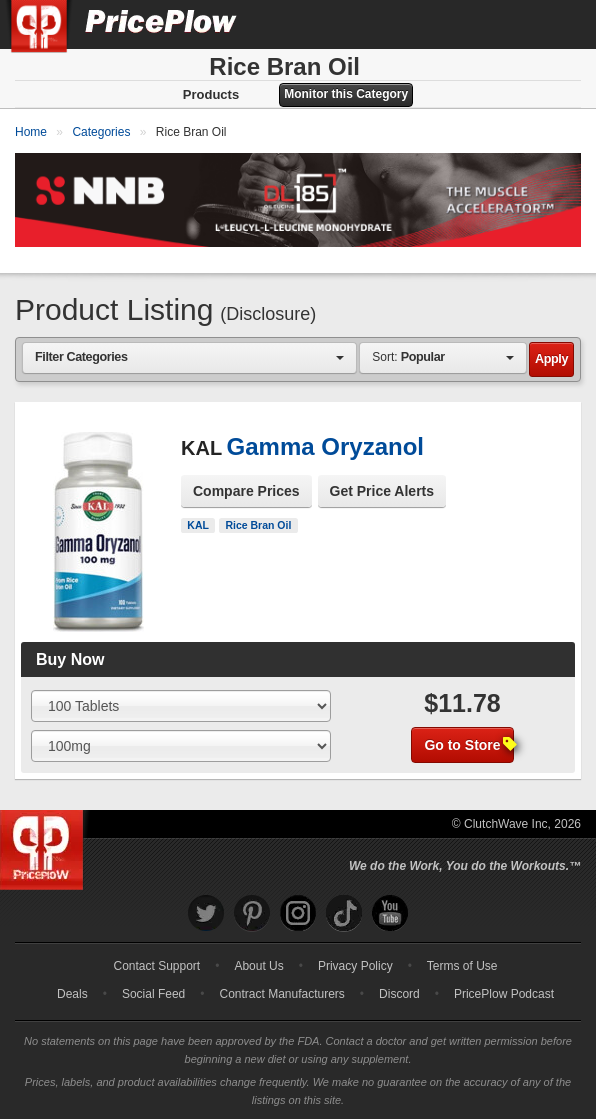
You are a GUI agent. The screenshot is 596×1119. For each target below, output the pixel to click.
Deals (72, 994)
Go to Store (468, 745)
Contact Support (156, 966)
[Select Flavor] (181, 746)
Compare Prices (246, 491)
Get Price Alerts (382, 491)
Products (211, 94)
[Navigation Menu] (560, 24)
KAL (198, 525)
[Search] (514, 24)
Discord (399, 994)
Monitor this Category (346, 94)
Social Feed (153, 994)
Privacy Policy (355, 966)
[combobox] (189, 357)
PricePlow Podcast (504, 994)
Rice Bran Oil (258, 525)
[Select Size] (181, 706)
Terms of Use (462, 966)
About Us (258, 966)
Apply (551, 359)
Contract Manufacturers (281, 994)
